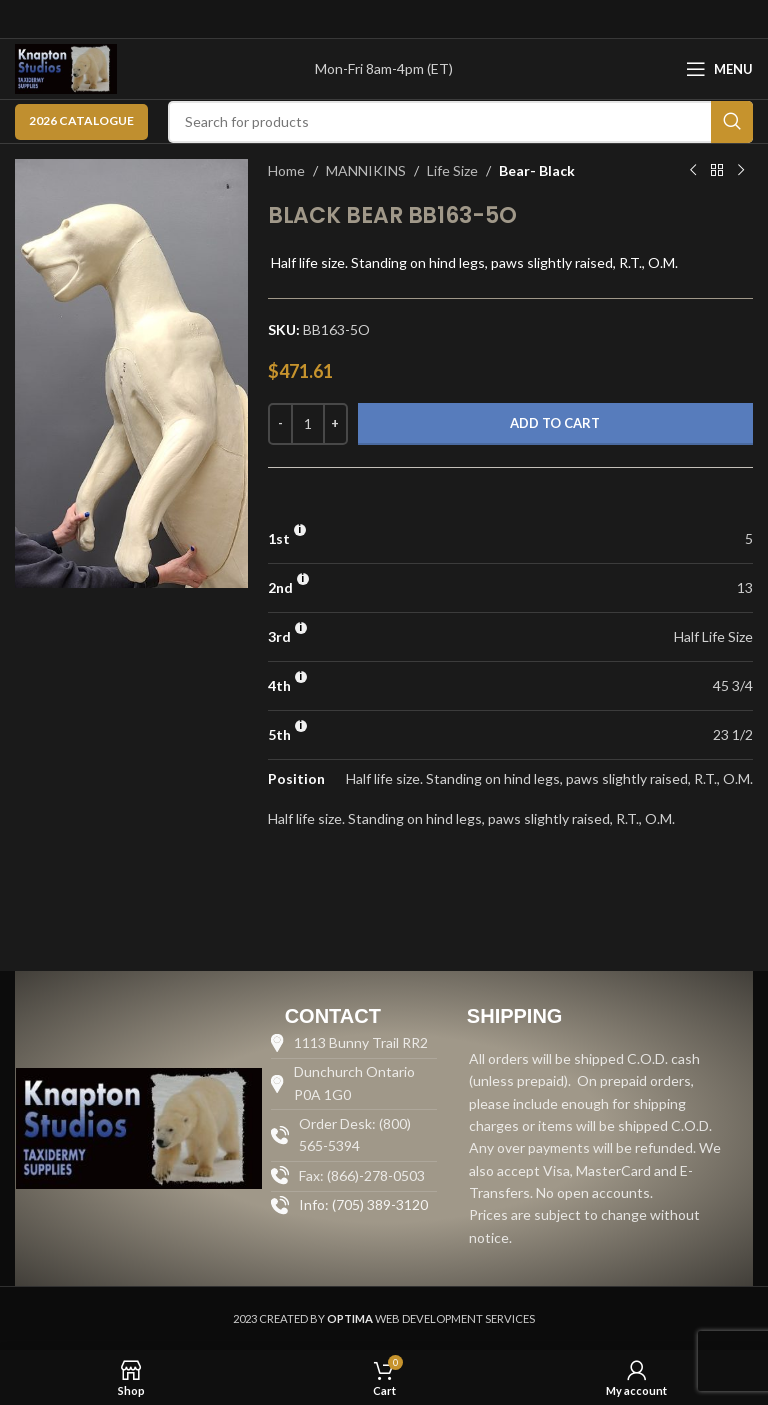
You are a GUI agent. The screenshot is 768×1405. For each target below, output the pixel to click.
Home (286, 170)
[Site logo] (66, 67)
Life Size (452, 170)
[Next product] (741, 171)
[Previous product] (693, 171)
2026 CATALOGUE (81, 120)
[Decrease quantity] (280, 424)
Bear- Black (537, 170)
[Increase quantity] (335, 424)
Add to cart (555, 423)
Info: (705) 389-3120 (363, 1204)
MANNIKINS (366, 170)
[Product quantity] (308, 424)
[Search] (460, 122)
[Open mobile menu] (719, 69)
